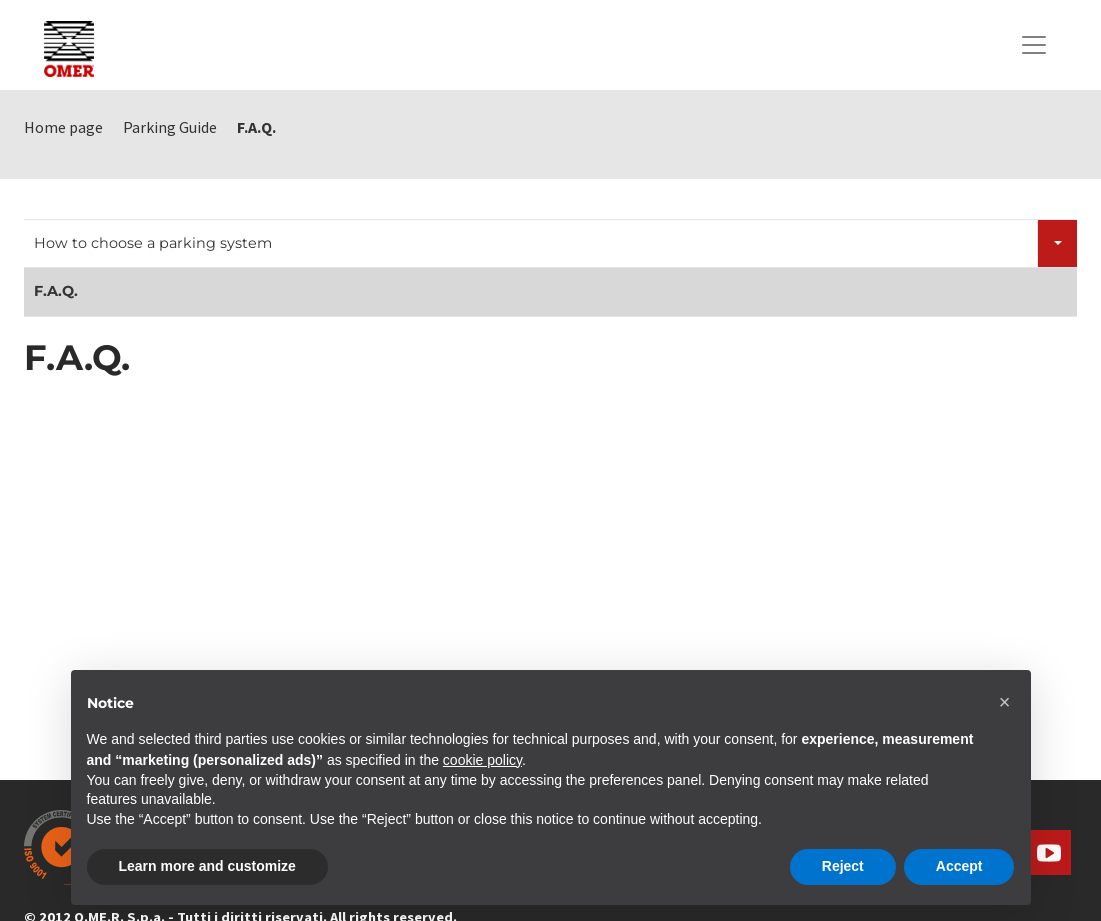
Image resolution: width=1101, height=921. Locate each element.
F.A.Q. (56, 291)
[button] (1005, 702)
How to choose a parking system (153, 243)
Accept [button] (959, 866)
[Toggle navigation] (1034, 45)
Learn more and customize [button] (207, 866)
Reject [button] (843, 866)
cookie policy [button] (482, 760)
